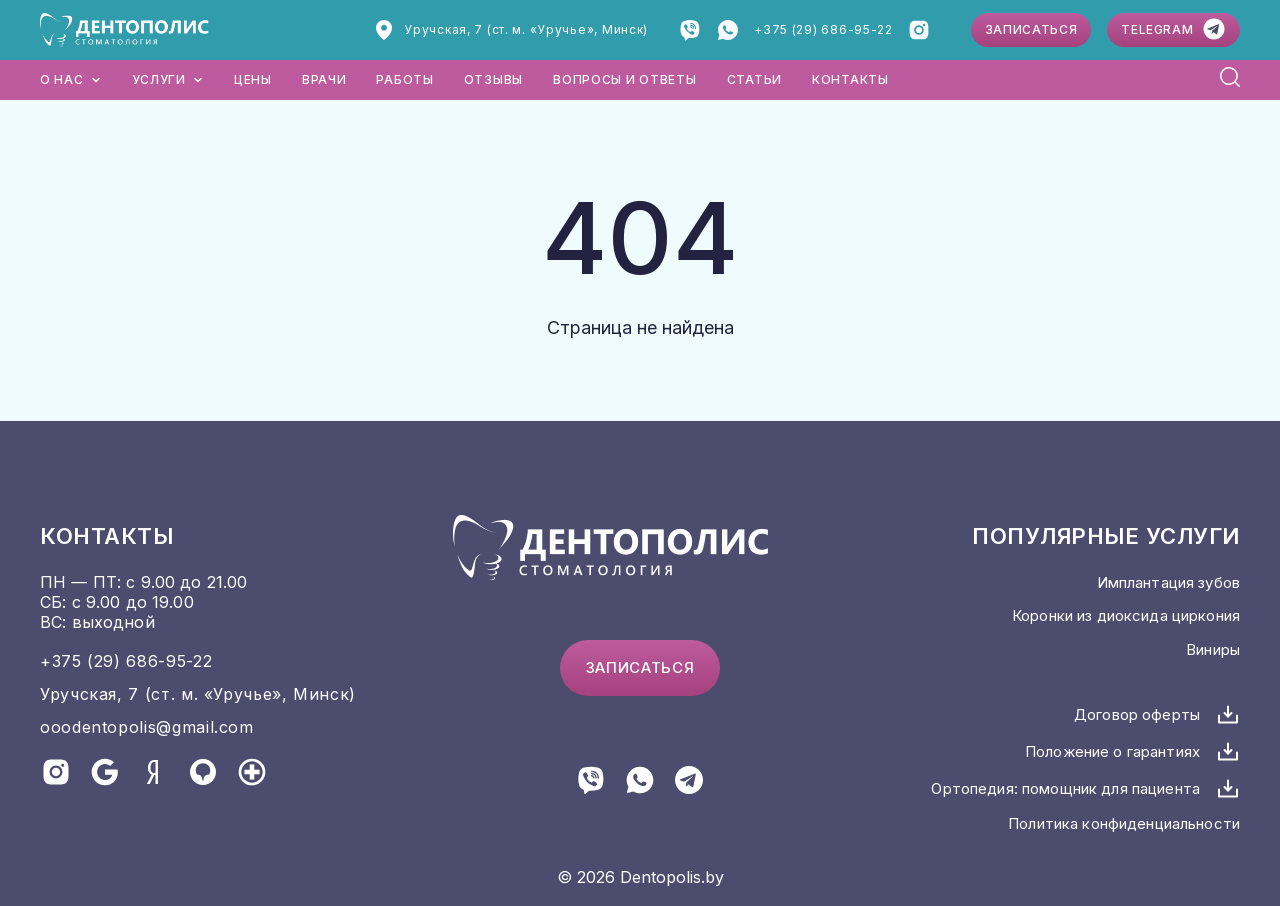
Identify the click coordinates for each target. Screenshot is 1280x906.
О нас (71, 79)
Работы (404, 79)
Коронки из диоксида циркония (1126, 615)
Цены (253, 79)
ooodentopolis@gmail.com (147, 727)
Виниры (1213, 649)
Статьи (754, 79)
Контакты (850, 79)
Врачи (324, 79)
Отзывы (493, 79)
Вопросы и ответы (625, 79)
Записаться (1031, 29)
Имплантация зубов (1168, 582)
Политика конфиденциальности (1124, 823)
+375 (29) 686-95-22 (823, 29)
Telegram (1173, 29)
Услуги (168, 79)
